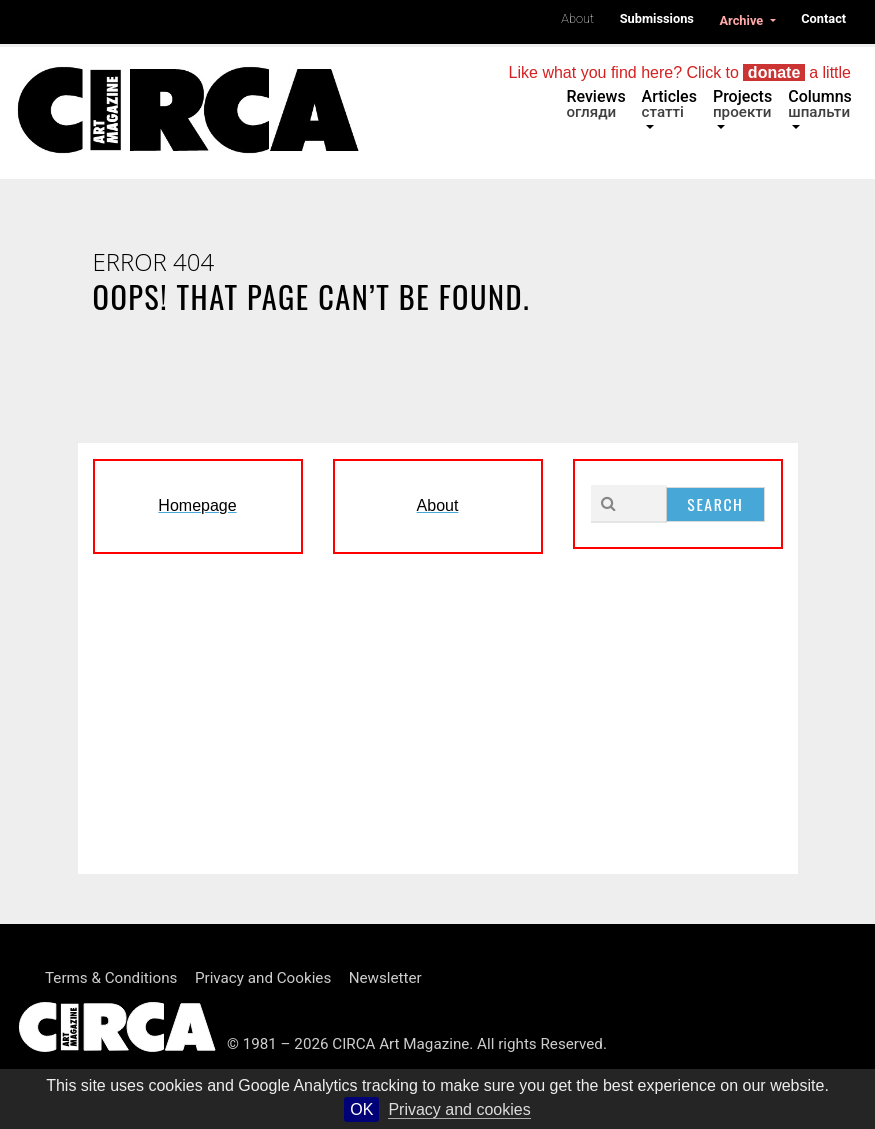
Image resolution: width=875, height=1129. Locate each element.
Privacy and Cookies (263, 978)
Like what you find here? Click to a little (680, 72)
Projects (742, 104)
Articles (669, 104)
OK (361, 1109)
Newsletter (385, 978)
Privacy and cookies (459, 1109)
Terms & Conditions (111, 978)
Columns (820, 104)
